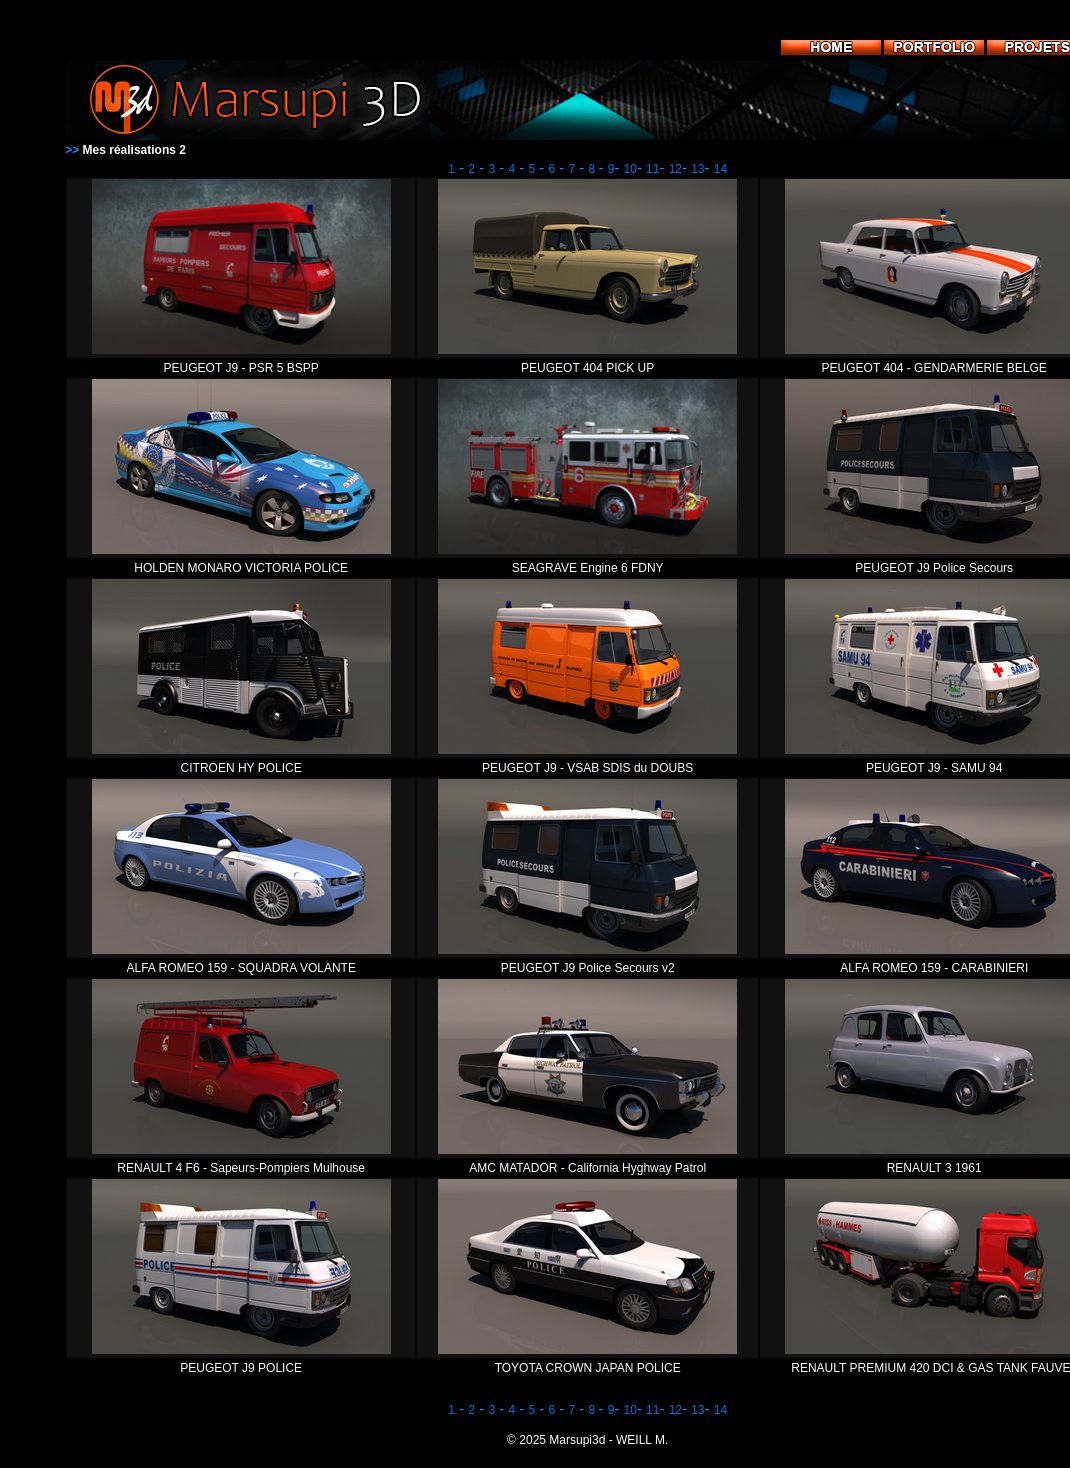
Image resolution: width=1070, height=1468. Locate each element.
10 (630, 169)
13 (697, 169)
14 (720, 169)
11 (652, 169)
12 (675, 169)
